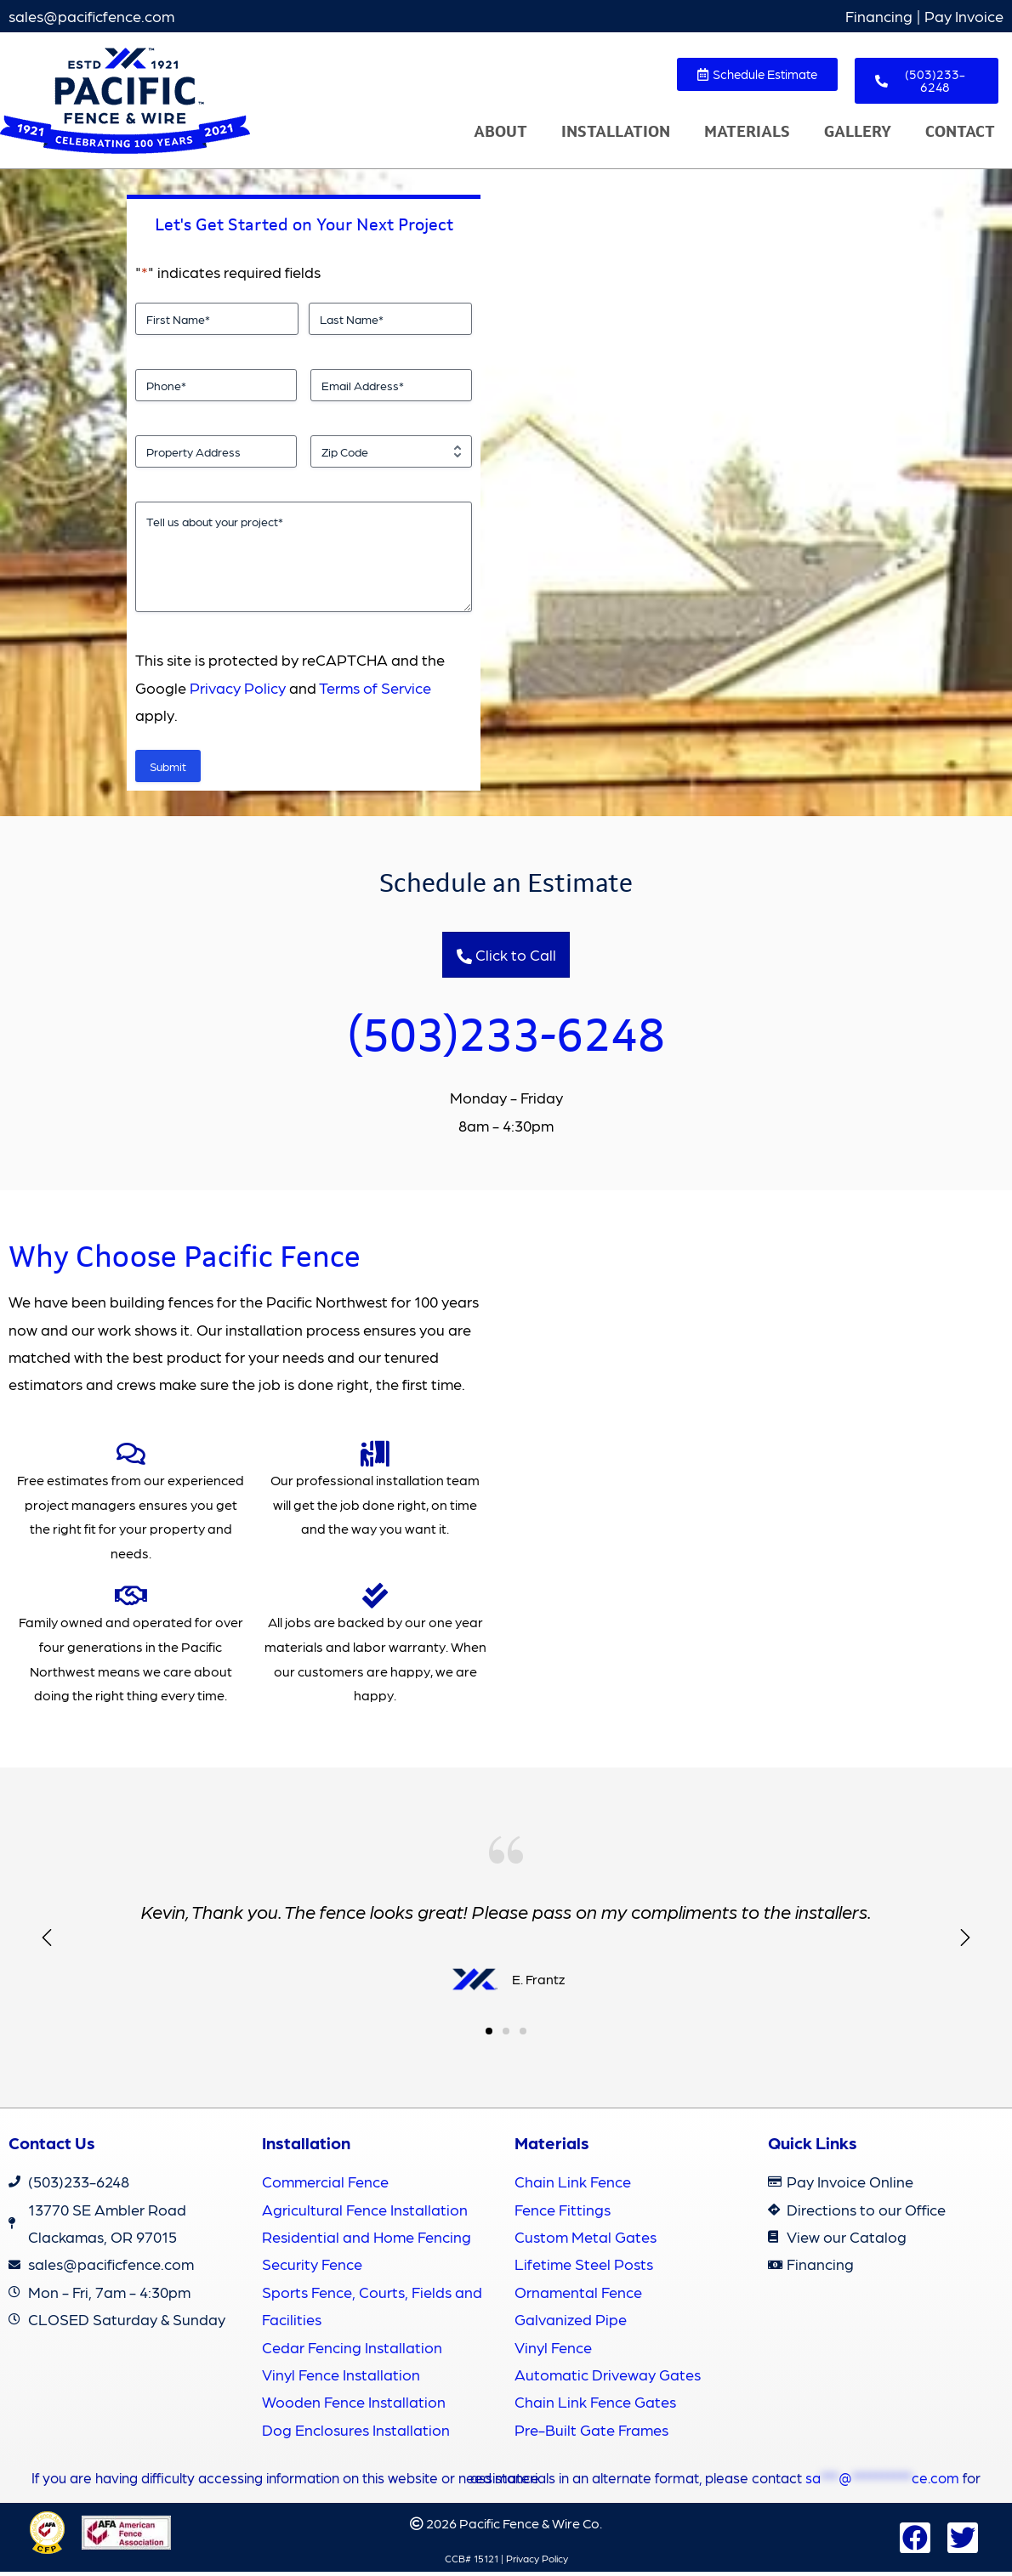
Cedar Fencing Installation (352, 2351)
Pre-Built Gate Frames (591, 2434)
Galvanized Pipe (571, 2324)
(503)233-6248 (506, 1036)
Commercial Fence (325, 2186)
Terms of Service (375, 687)
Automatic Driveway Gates (608, 2378)
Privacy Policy (238, 687)
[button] (965, 1943)
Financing (879, 16)
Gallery (857, 131)
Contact (960, 131)
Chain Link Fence (573, 2186)
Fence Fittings (563, 2213)
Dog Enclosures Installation (356, 2434)
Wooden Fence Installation (354, 2406)
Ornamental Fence (578, 2296)
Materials (747, 131)
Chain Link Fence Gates (595, 2406)
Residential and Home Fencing (366, 2241)
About (500, 131)
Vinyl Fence (553, 2351)
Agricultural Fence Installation (365, 2213)
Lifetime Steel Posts (584, 2269)
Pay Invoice (963, 16)
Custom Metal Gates (586, 2241)
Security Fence (312, 2269)
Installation (615, 131)
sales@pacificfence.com (91, 16)
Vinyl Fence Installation (341, 2378)
